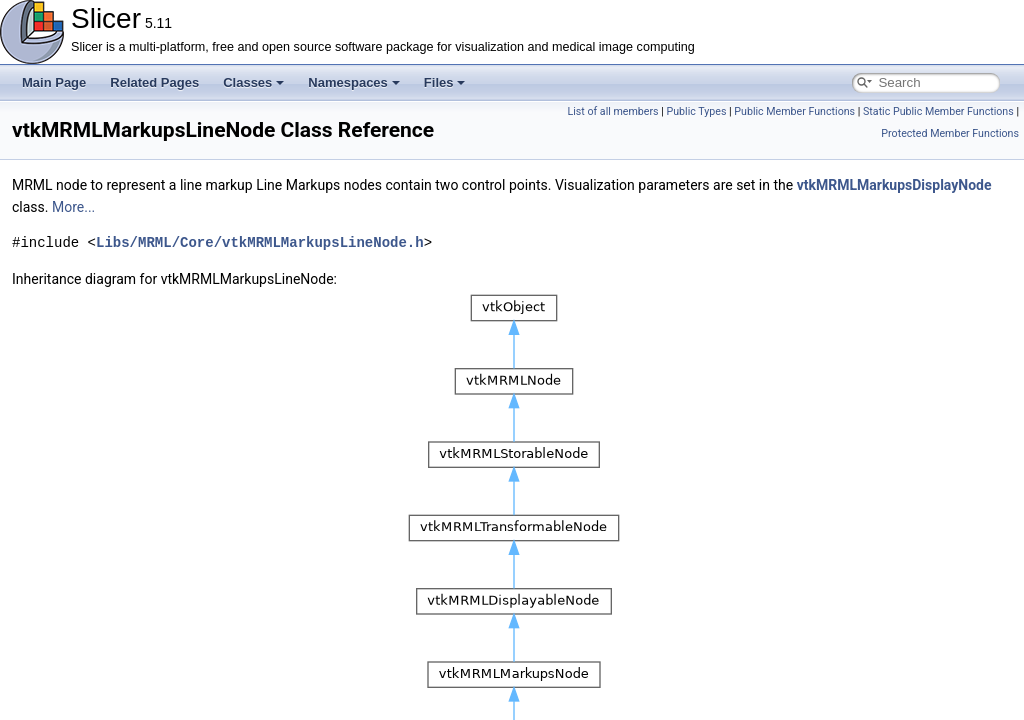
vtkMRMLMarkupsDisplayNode (894, 185)
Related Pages (154, 82)
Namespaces (354, 82)
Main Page (54, 82)
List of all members (612, 111)
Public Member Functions (794, 111)
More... (73, 207)
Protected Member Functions (950, 133)
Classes (253, 82)
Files (445, 82)
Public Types (696, 111)
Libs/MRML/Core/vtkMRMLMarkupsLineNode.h (260, 242)
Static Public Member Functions (938, 111)
